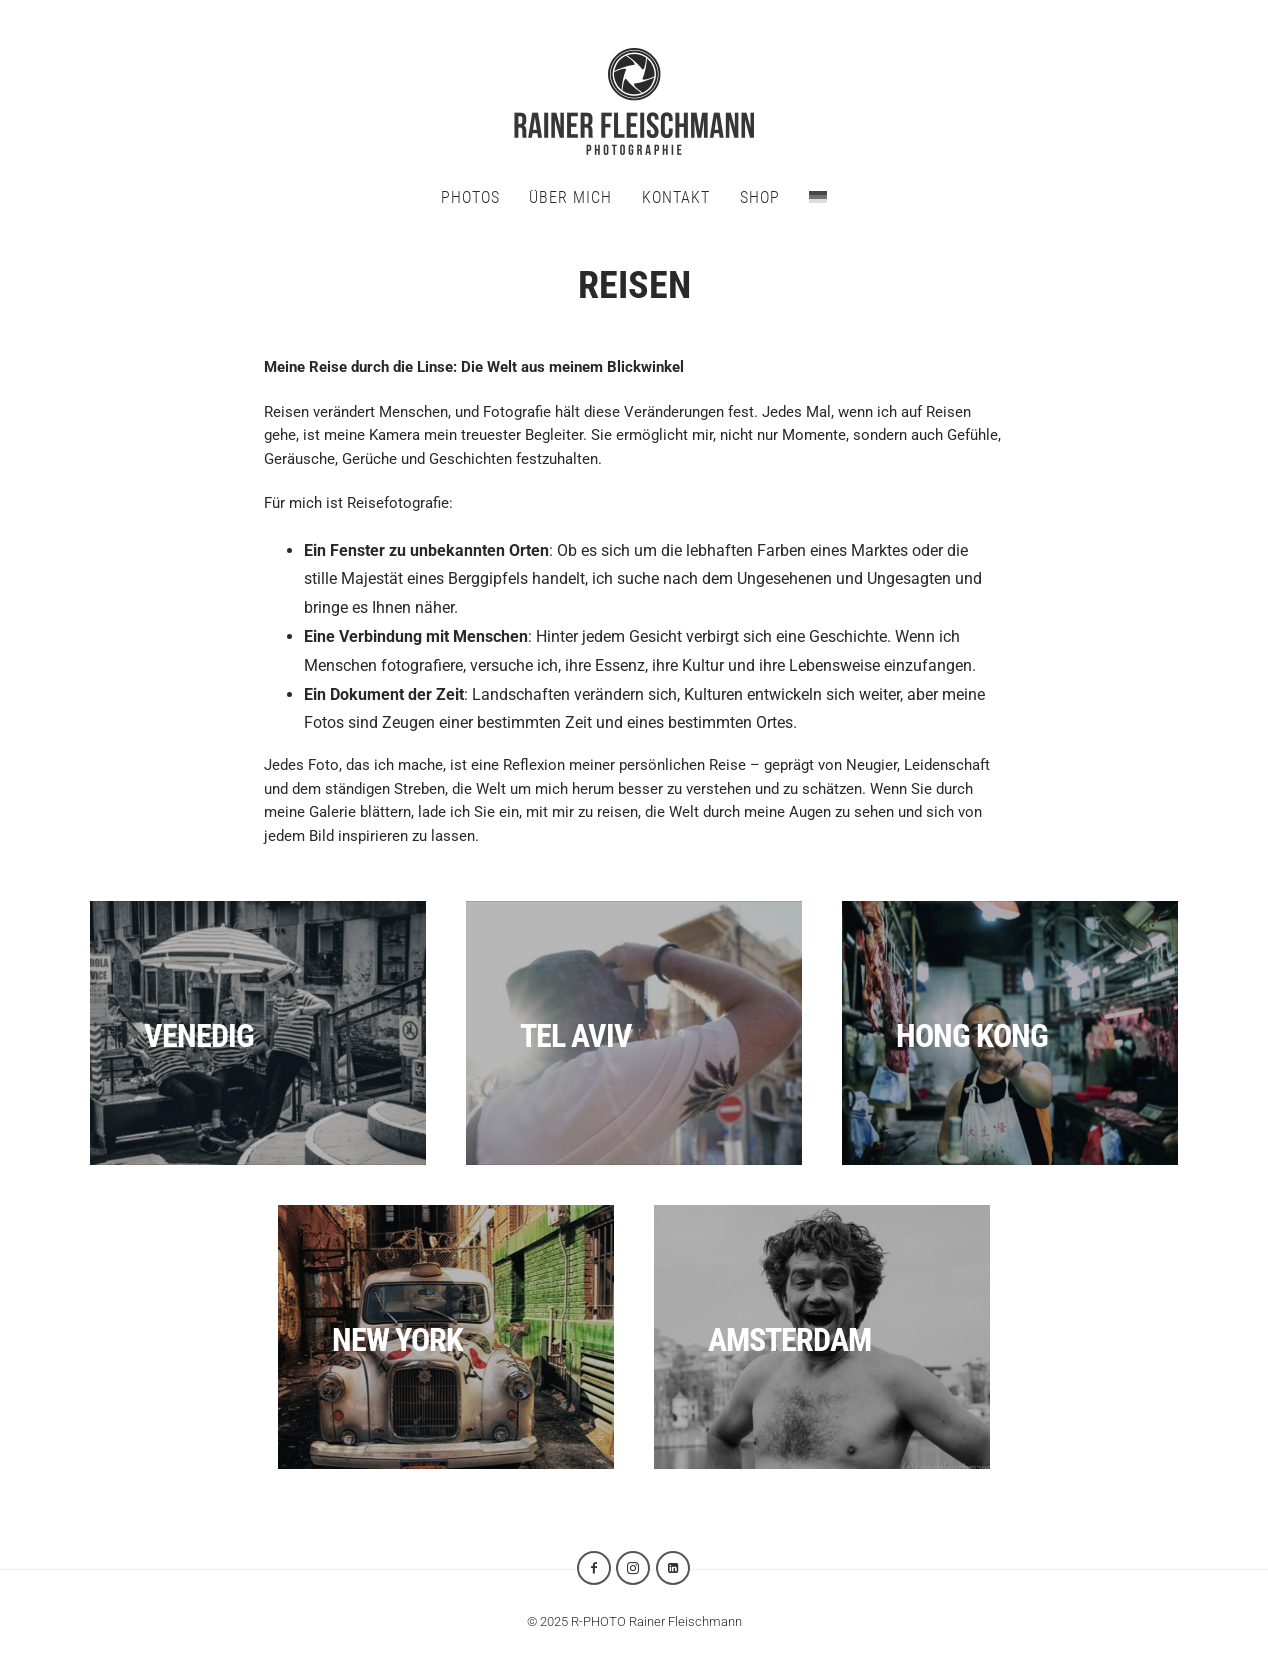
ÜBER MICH (570, 197)
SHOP (760, 197)
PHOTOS (470, 197)
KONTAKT (676, 197)
